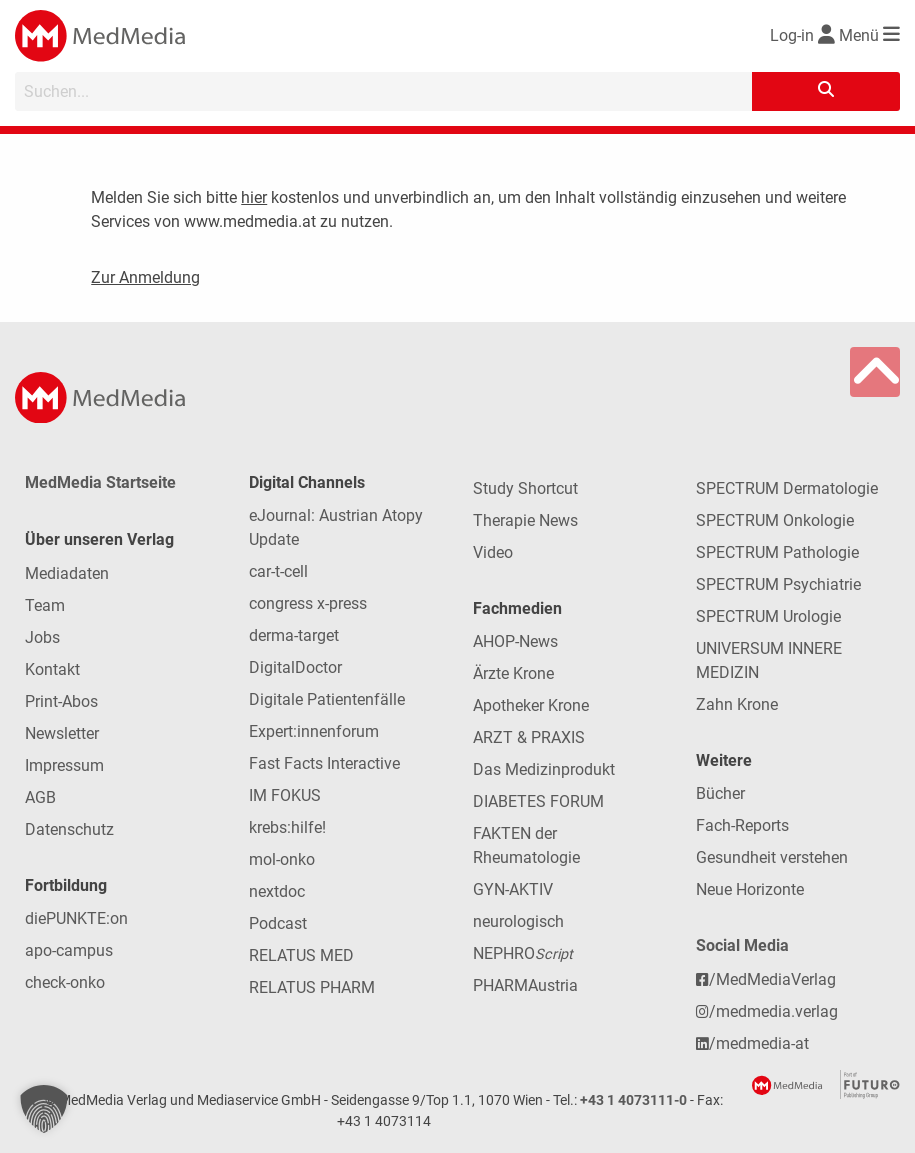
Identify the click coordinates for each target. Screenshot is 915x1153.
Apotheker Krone (531, 705)
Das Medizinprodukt (544, 769)
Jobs (42, 637)
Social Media (742, 945)
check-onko (65, 982)
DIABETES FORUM (538, 801)
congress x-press (308, 603)
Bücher (720, 793)
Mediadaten (67, 573)
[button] (44, 1109)
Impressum (64, 765)
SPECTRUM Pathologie (777, 552)
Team (45, 605)
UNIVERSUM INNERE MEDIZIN (769, 660)
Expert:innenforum (314, 731)
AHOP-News (515, 641)
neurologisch (518, 921)
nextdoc (277, 891)
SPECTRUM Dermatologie (787, 488)
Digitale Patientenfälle (327, 699)
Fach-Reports (742, 825)
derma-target (294, 635)
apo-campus (69, 950)
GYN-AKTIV (513, 889)
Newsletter (62, 733)
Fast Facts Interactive (324, 763)
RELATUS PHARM (312, 987)
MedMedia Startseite (100, 482)
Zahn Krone (737, 704)
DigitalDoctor (295, 667)
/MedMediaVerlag (766, 979)
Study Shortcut (525, 488)
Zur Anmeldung (145, 277)
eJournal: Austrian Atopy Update (336, 527)
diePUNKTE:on (76, 918)
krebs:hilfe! (287, 827)
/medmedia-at (752, 1043)
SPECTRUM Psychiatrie (778, 584)
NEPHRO (523, 953)
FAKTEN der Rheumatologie (526, 845)
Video (493, 552)
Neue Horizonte (750, 889)
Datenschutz (69, 829)
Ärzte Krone (513, 673)
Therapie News (525, 520)
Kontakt (52, 669)
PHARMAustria (525, 985)
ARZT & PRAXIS (529, 737)
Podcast (278, 923)
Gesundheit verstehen (772, 857)
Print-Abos (61, 701)
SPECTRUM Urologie (768, 616)
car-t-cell (278, 571)
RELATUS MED (301, 955)
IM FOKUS (285, 795)
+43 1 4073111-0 (633, 1100)
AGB (40, 797)
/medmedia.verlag (767, 1011)
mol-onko (282, 859)
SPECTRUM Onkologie (775, 520)
